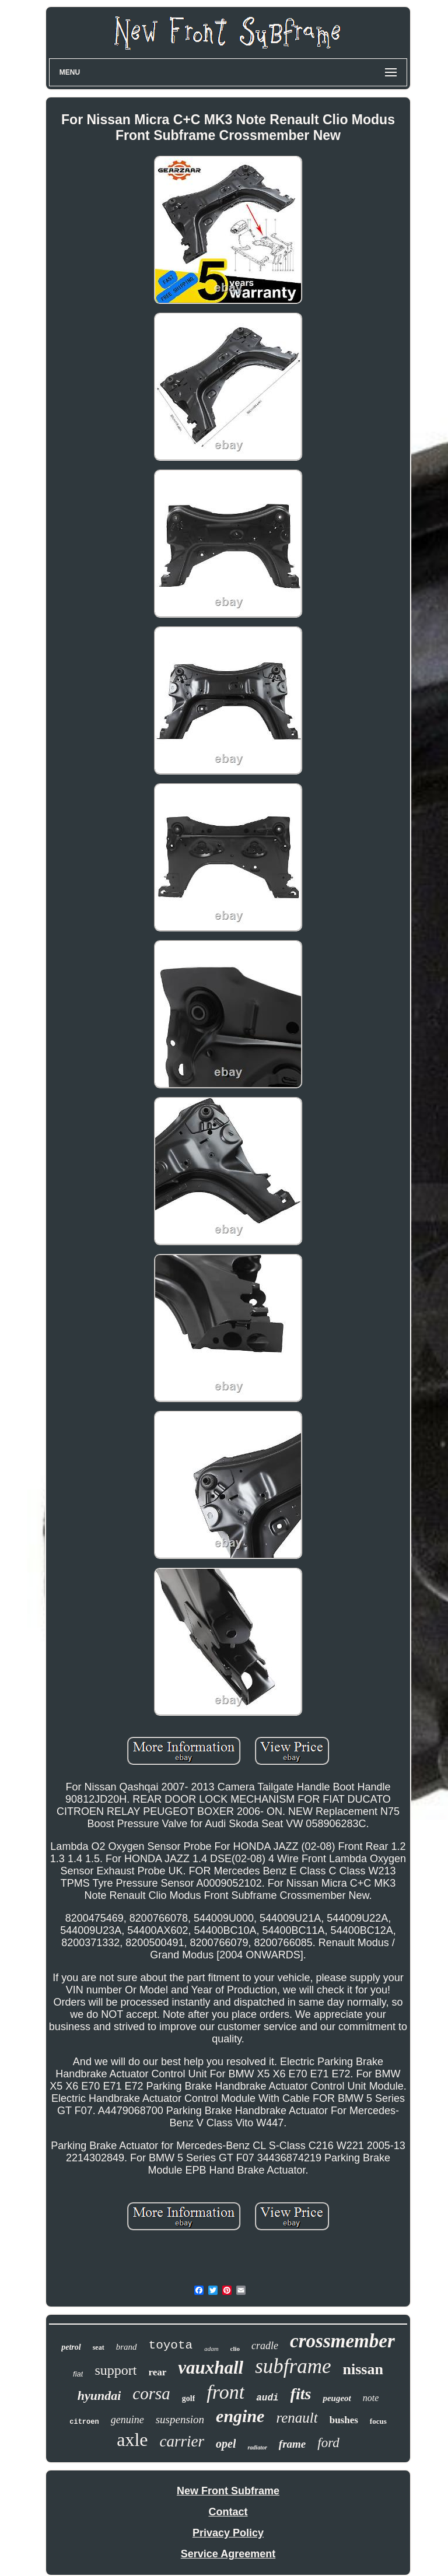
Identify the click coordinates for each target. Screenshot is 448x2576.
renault (296, 2418)
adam (211, 2348)
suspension (180, 2419)
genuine (127, 2420)
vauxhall (210, 2367)
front (225, 2392)
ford (328, 2442)
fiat (78, 2374)
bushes (344, 2420)
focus (378, 2421)
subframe (293, 2366)
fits (301, 2394)
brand (126, 2346)
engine (240, 2416)
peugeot (337, 2398)
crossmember (342, 2340)
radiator (257, 2447)
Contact (227, 2512)
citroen (84, 2422)
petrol (70, 2347)
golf (188, 2398)
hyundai (99, 2395)
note (371, 2398)
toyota (171, 2345)
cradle (264, 2345)
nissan (363, 2369)
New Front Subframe (228, 2491)
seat (98, 2347)
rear (157, 2372)
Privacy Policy (228, 2533)
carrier (182, 2441)
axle (132, 2439)
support (115, 2370)
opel (226, 2443)
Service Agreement (228, 2554)
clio (235, 2348)
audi (267, 2398)
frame (292, 2444)
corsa (151, 2393)
